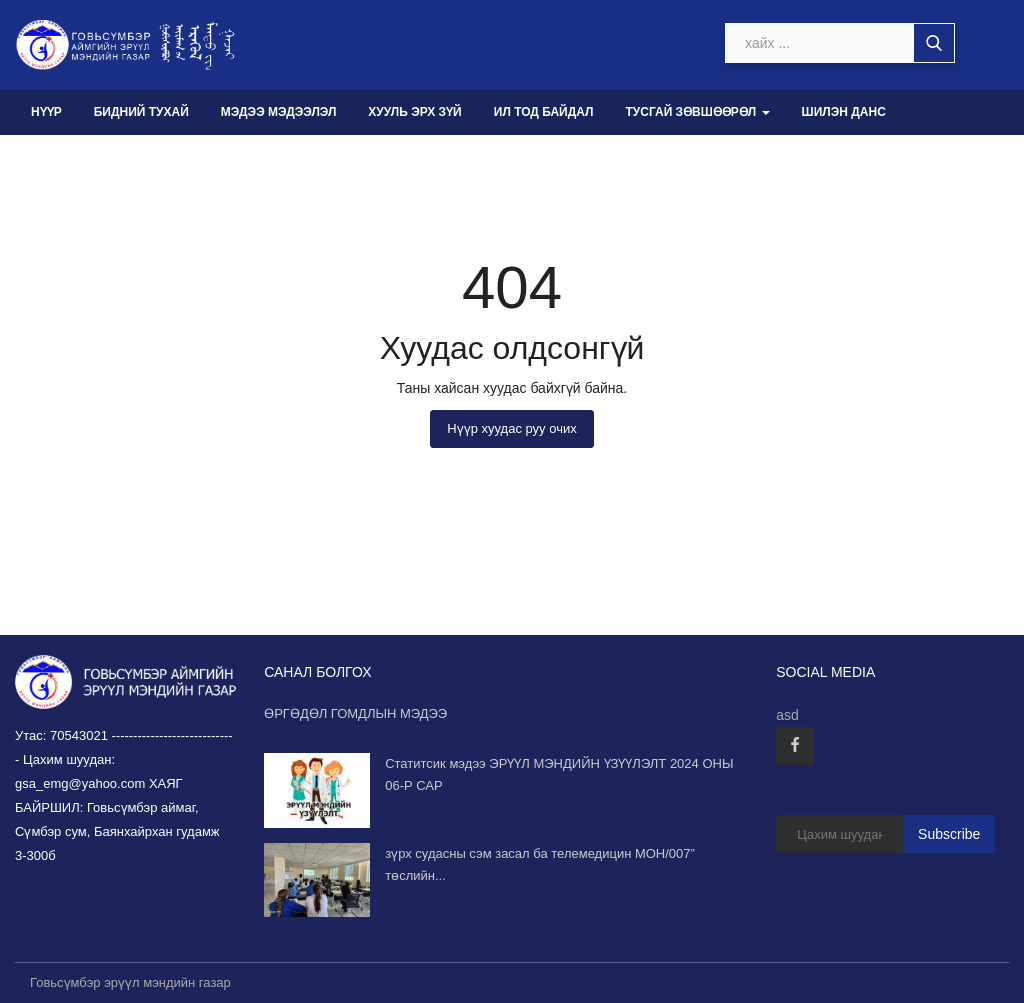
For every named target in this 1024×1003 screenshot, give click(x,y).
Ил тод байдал (544, 112)
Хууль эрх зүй (414, 112)
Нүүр (46, 112)
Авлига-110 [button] (74, 157)
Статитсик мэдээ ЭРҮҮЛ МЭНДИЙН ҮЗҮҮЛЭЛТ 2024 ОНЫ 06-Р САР (559, 774)
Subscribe (949, 834)
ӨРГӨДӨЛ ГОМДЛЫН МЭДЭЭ (355, 713)
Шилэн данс (844, 112)
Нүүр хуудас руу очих (511, 428)
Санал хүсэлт (196, 157)
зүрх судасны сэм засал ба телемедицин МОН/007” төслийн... (540, 864)
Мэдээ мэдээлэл (279, 112)
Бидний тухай (141, 112)
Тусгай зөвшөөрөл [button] (697, 112)
